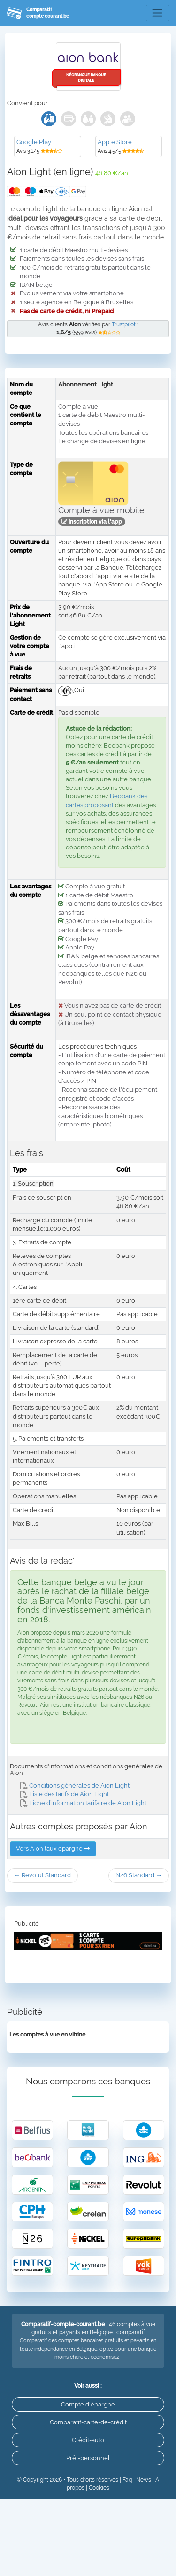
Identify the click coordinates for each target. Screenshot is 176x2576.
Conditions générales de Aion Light (75, 1785)
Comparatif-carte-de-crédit (88, 2422)
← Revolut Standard (42, 1875)
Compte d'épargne (88, 2404)
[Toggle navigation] (157, 13)
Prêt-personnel (88, 2457)
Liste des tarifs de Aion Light (64, 1793)
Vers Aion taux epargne (53, 1848)
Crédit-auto (88, 2440)
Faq (127, 2479)
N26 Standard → (138, 1875)
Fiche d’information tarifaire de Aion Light (83, 1802)
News (143, 2479)
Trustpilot (124, 324)
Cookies (99, 2487)
